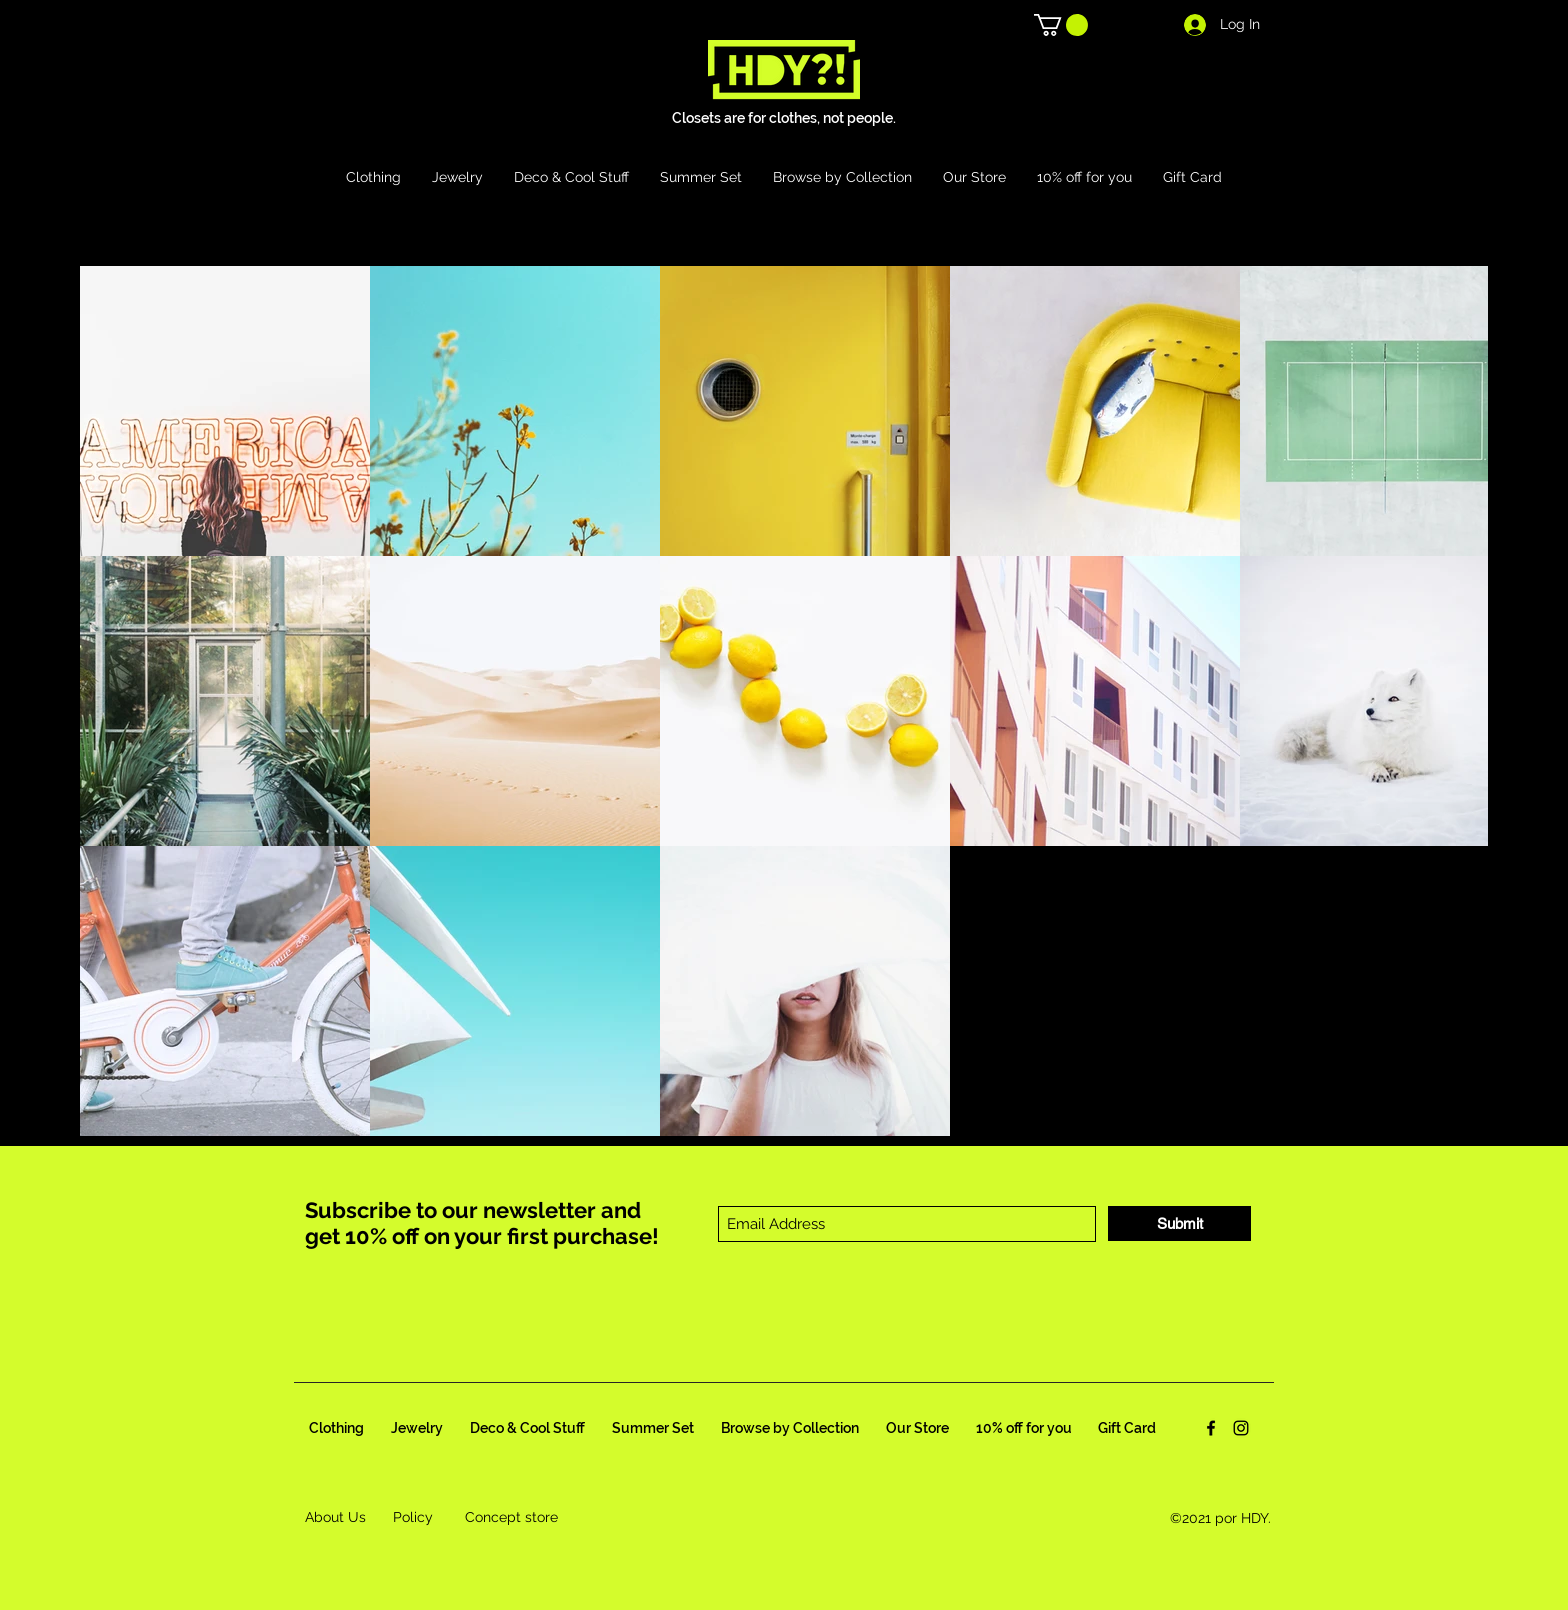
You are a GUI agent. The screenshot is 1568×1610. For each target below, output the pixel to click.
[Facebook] (1211, 1428)
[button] (1061, 25)
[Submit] (1179, 1223)
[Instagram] (1241, 1428)
